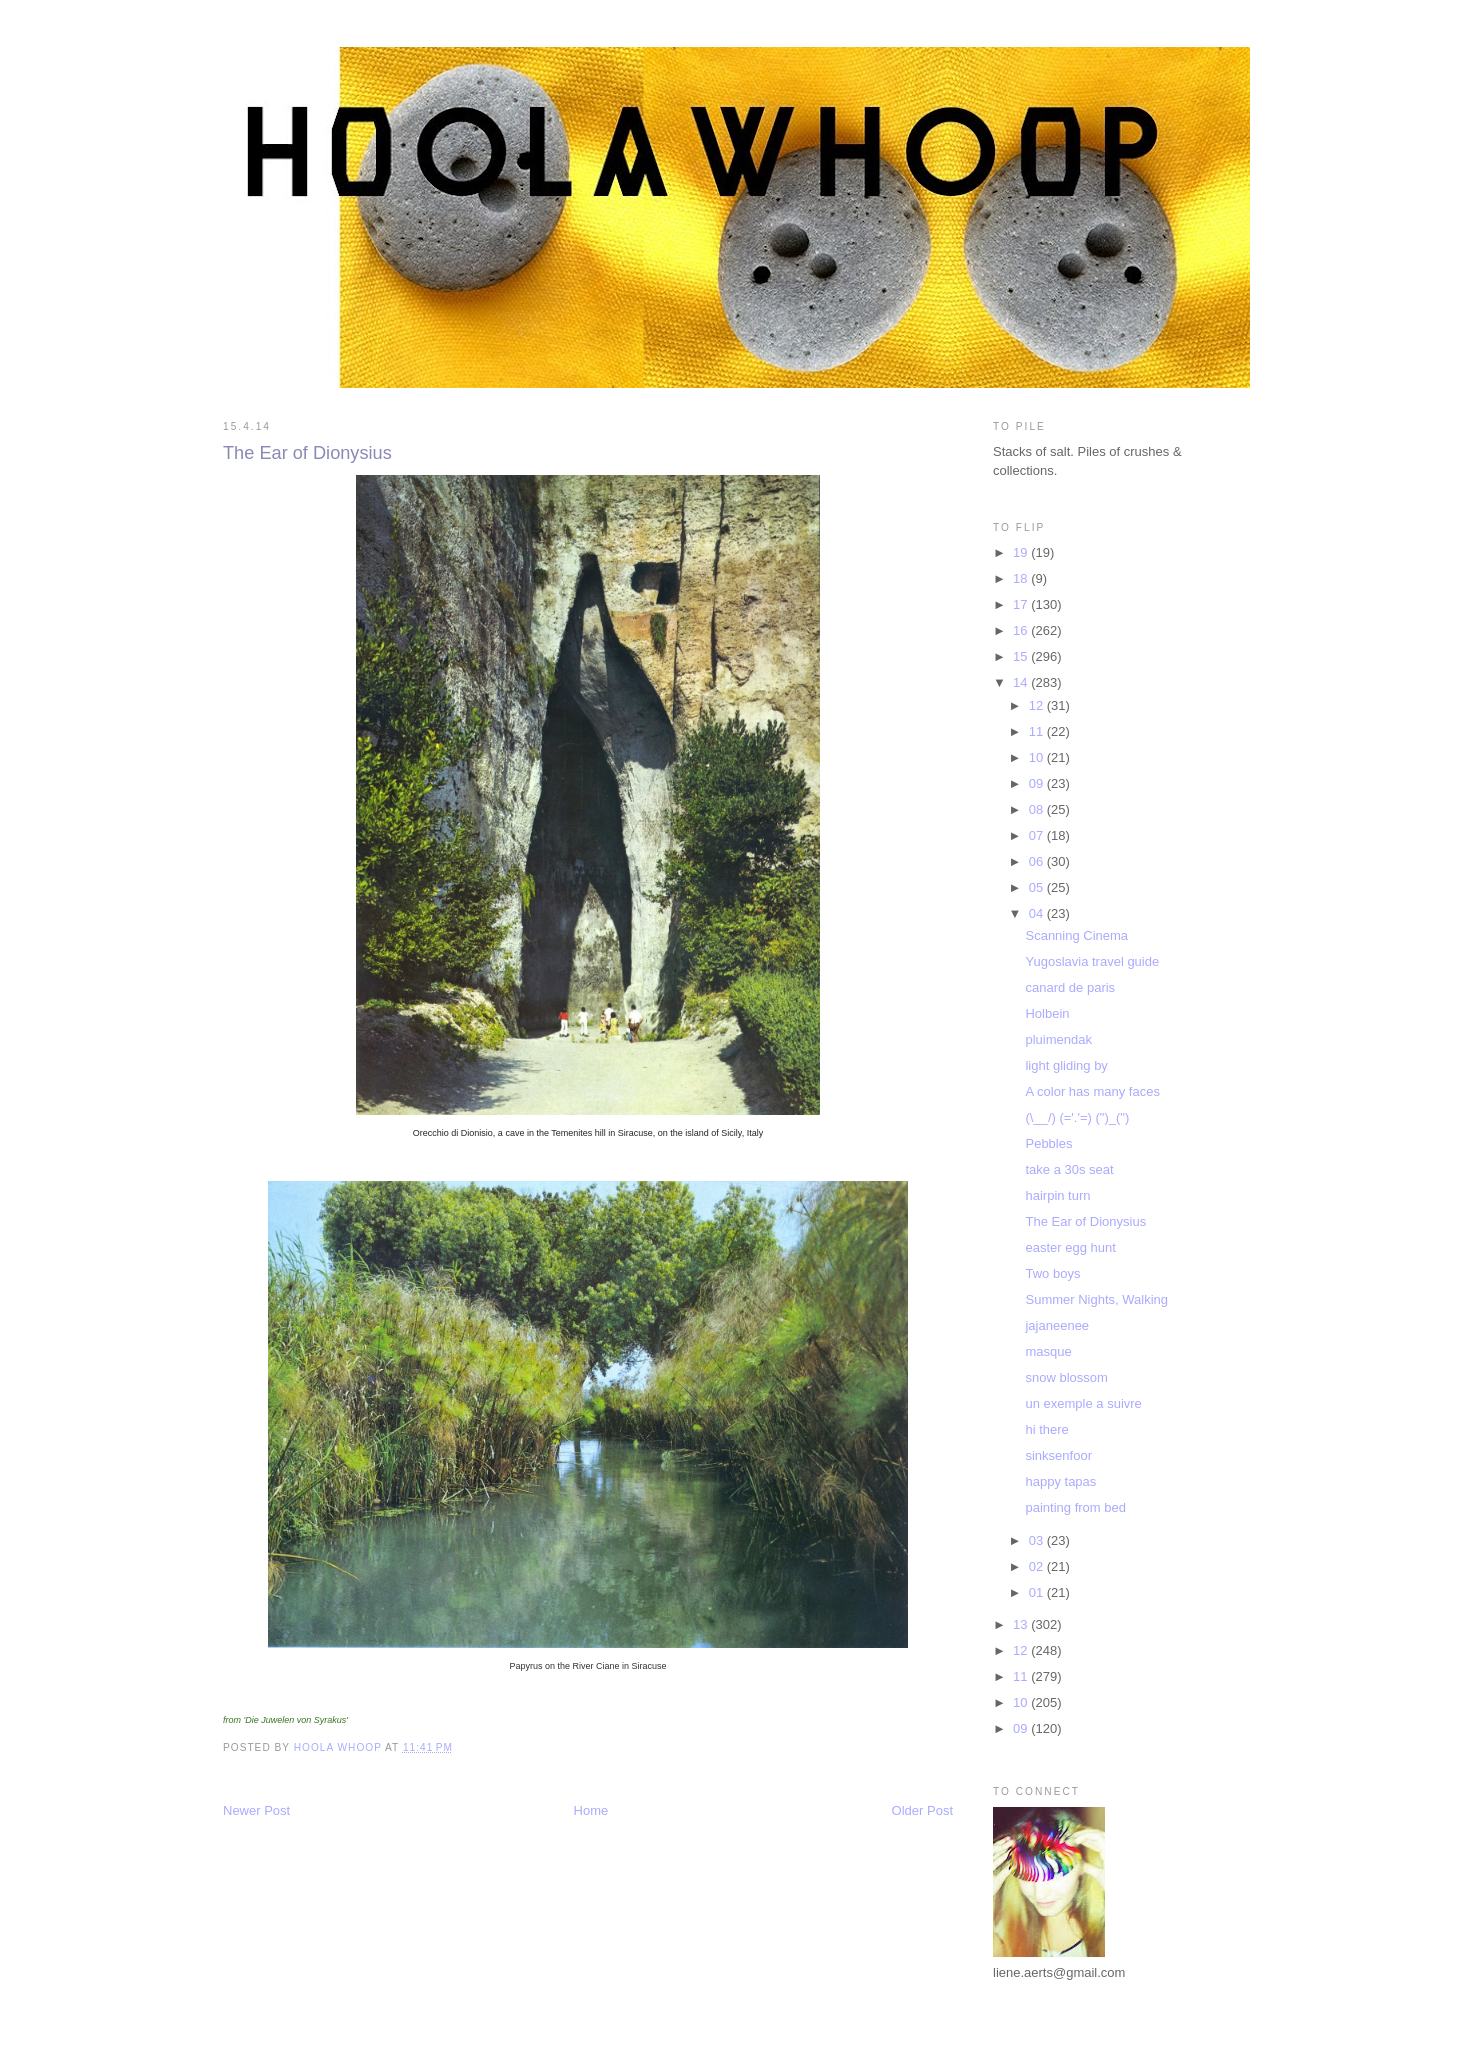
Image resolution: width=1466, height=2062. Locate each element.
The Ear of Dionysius (1085, 1221)
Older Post (922, 1810)
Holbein (1047, 1013)
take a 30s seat (1069, 1169)
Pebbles (1048, 1143)
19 (1022, 552)
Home (591, 1810)
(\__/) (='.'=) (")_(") (1077, 1117)
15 (1022, 656)
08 (1038, 809)
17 (1022, 604)
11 (1038, 731)
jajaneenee (1057, 1325)
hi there (1046, 1429)
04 (1038, 913)
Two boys (1052, 1273)
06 (1038, 861)
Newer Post (256, 1810)
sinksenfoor (1058, 1455)
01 (1038, 1592)
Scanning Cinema (1076, 935)
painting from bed (1075, 1507)
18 (1022, 578)
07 (1038, 835)
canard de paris (1070, 987)
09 (1038, 783)
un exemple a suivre (1083, 1403)
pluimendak (1058, 1039)
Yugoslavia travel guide (1092, 961)
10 (1038, 757)
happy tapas (1060, 1481)
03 (1038, 1540)
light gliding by (1066, 1065)
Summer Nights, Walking (1096, 1299)
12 (1038, 705)
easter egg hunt (1070, 1247)
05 (1038, 887)
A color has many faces (1092, 1091)
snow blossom (1066, 1377)
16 (1022, 630)
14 (1022, 682)
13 (1022, 1624)
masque (1048, 1351)
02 (1038, 1566)
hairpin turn (1057, 1195)
